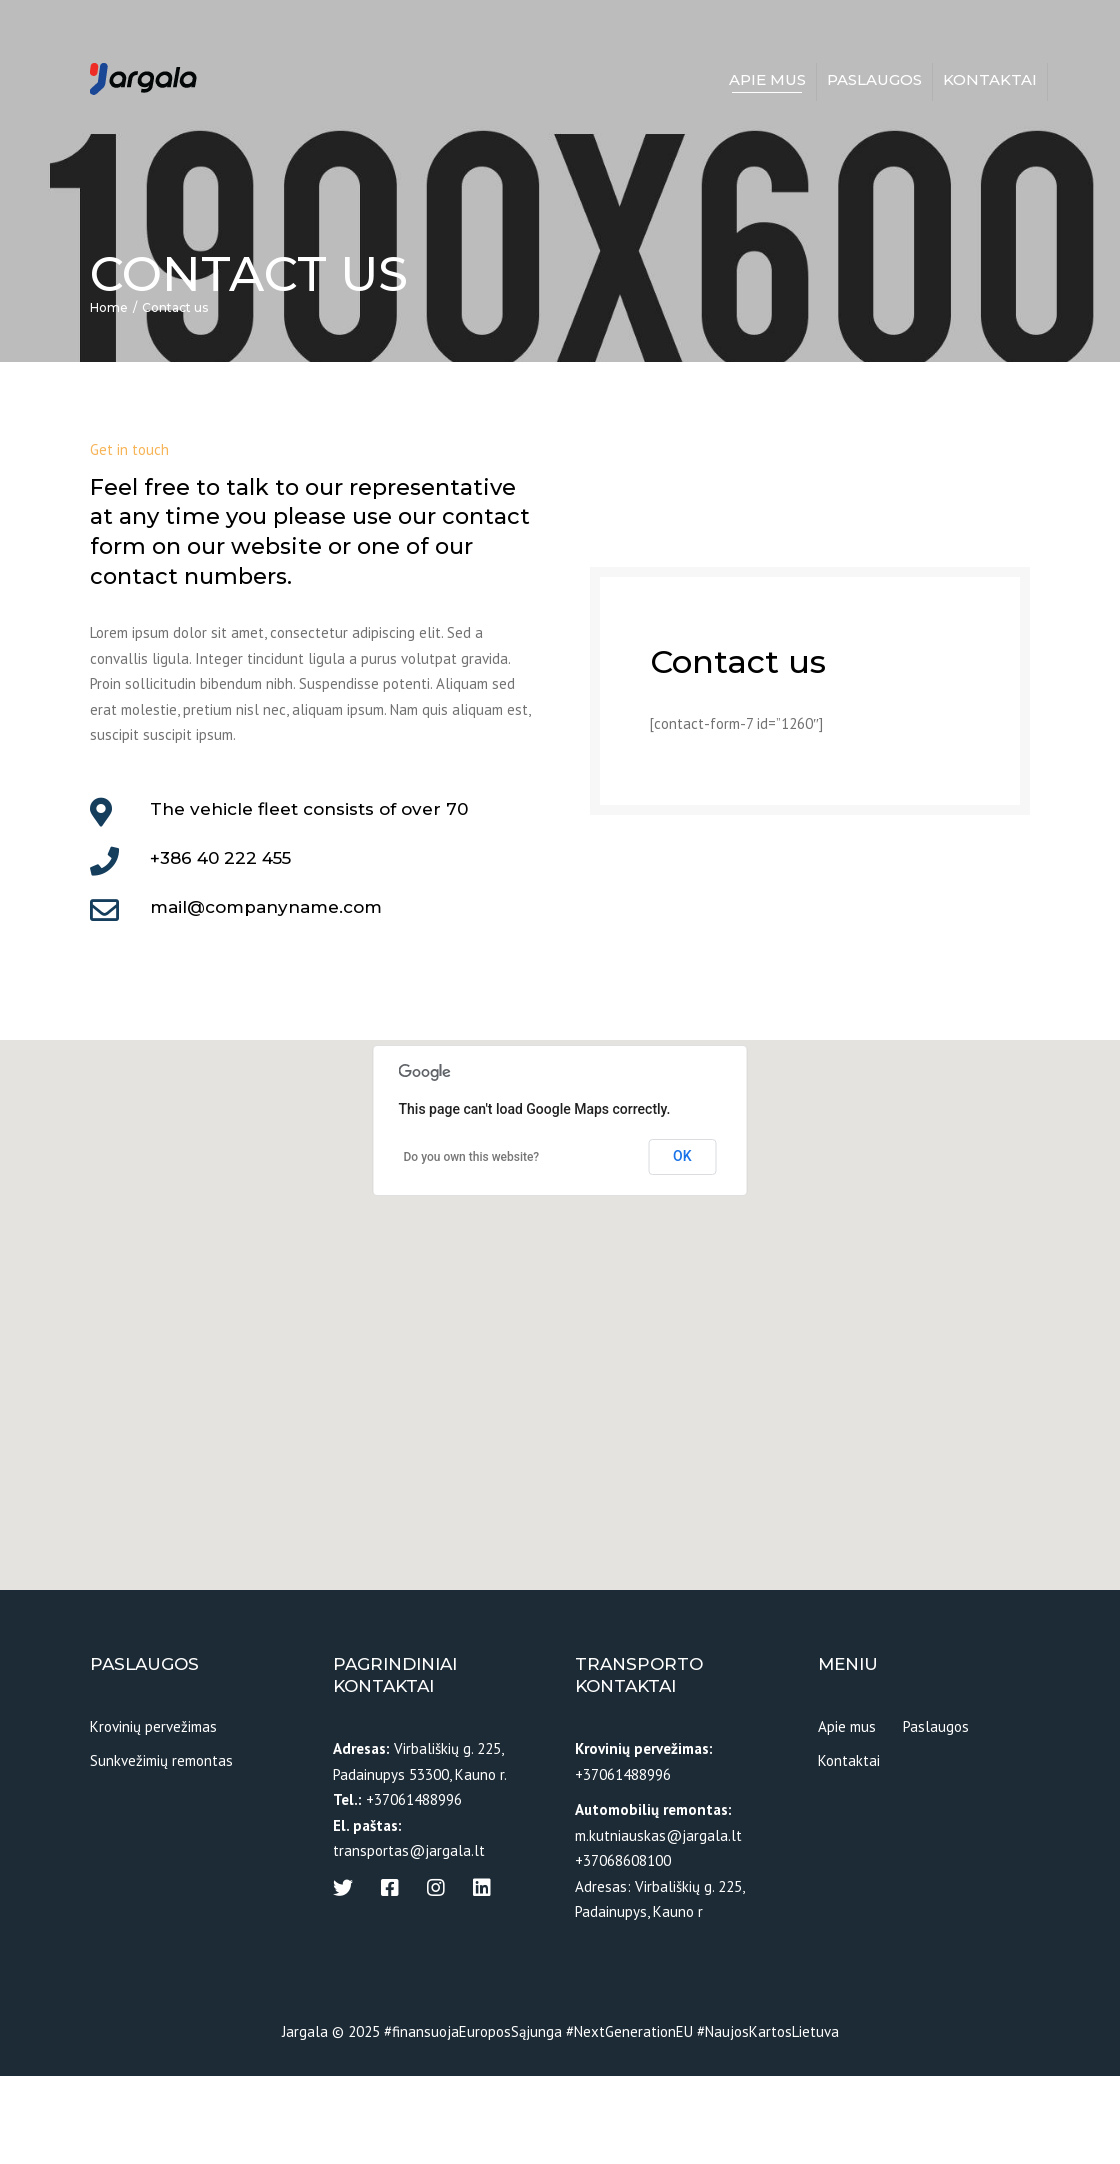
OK (682, 1244)
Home (109, 395)
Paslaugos (874, 81)
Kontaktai (990, 81)
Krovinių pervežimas (153, 1814)
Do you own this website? (472, 1245)
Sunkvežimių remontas (161, 1848)
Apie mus (767, 81)
